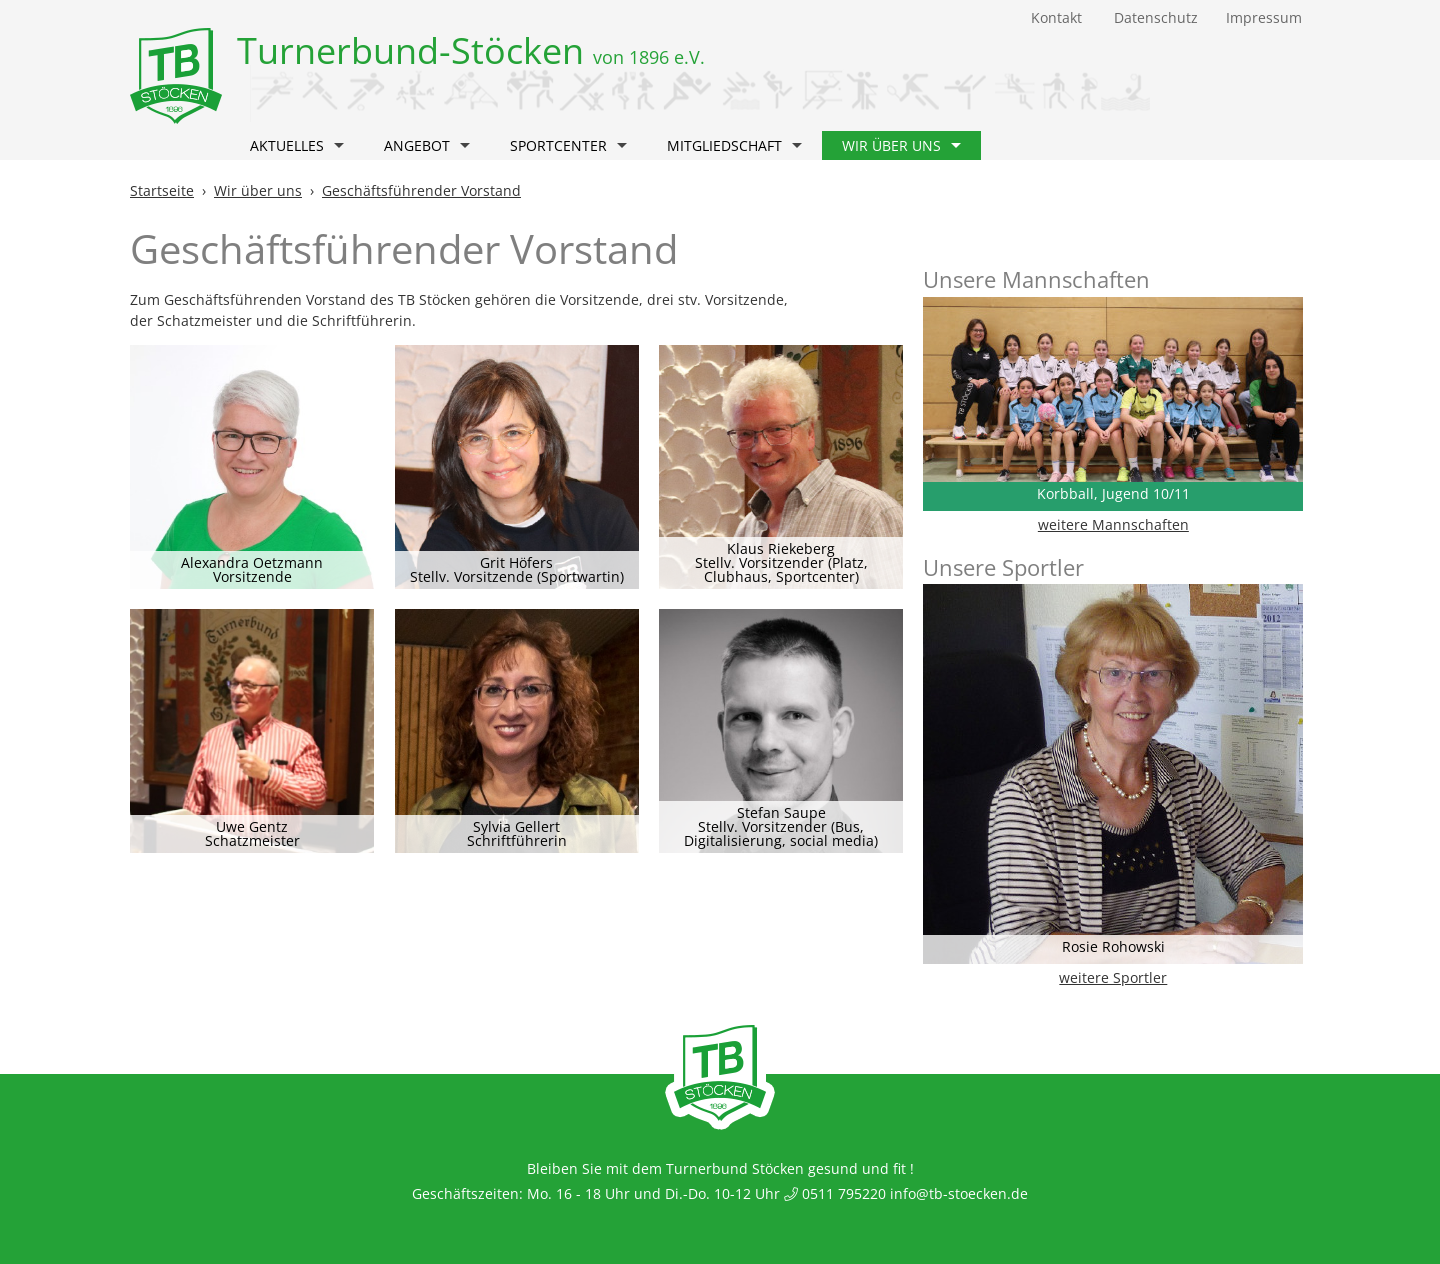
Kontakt (1056, 17)
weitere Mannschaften (1113, 524)
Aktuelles (297, 145)
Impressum (1264, 17)
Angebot (427, 145)
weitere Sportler (1113, 977)
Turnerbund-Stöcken (471, 50)
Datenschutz (1156, 17)
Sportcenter (568, 145)
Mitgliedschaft (734, 145)
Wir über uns (901, 145)
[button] (339, 148)
